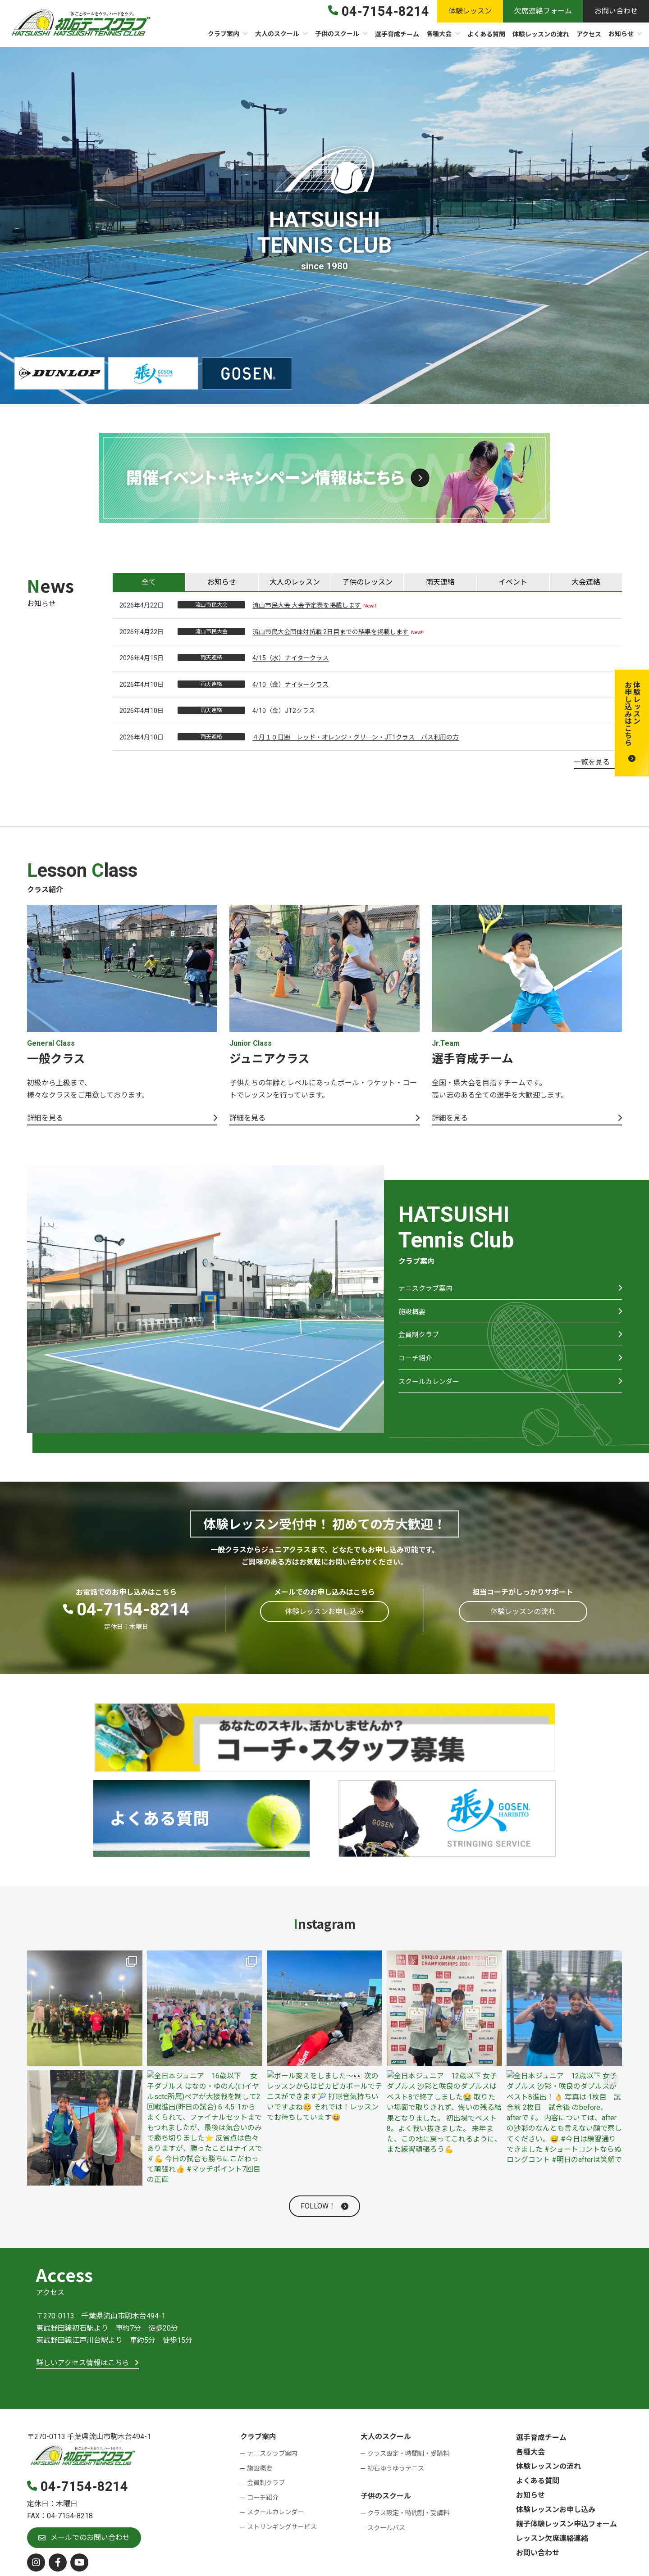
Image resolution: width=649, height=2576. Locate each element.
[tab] (149, 582)
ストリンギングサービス (281, 2527)
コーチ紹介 (416, 1367)
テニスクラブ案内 (427, 1290)
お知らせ (530, 2495)
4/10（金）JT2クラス (283, 710)
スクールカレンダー (430, 1392)
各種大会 (530, 2452)
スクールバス (386, 2528)
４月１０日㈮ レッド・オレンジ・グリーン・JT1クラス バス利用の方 (355, 737)
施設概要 (412, 1315)
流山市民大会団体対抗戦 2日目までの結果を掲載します (330, 631)
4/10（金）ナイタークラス (290, 684)
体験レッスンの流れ (548, 2467)
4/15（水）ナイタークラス (290, 658)
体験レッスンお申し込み (555, 2510)
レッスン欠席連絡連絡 (552, 2539)
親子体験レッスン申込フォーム (566, 2524)
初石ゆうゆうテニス (395, 2469)
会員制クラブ (420, 1341)
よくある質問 (537, 2481)
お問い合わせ (537, 2553)
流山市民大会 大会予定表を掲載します (306, 605)
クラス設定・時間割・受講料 (408, 2454)
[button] (632, 723)
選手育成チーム (541, 2438)
